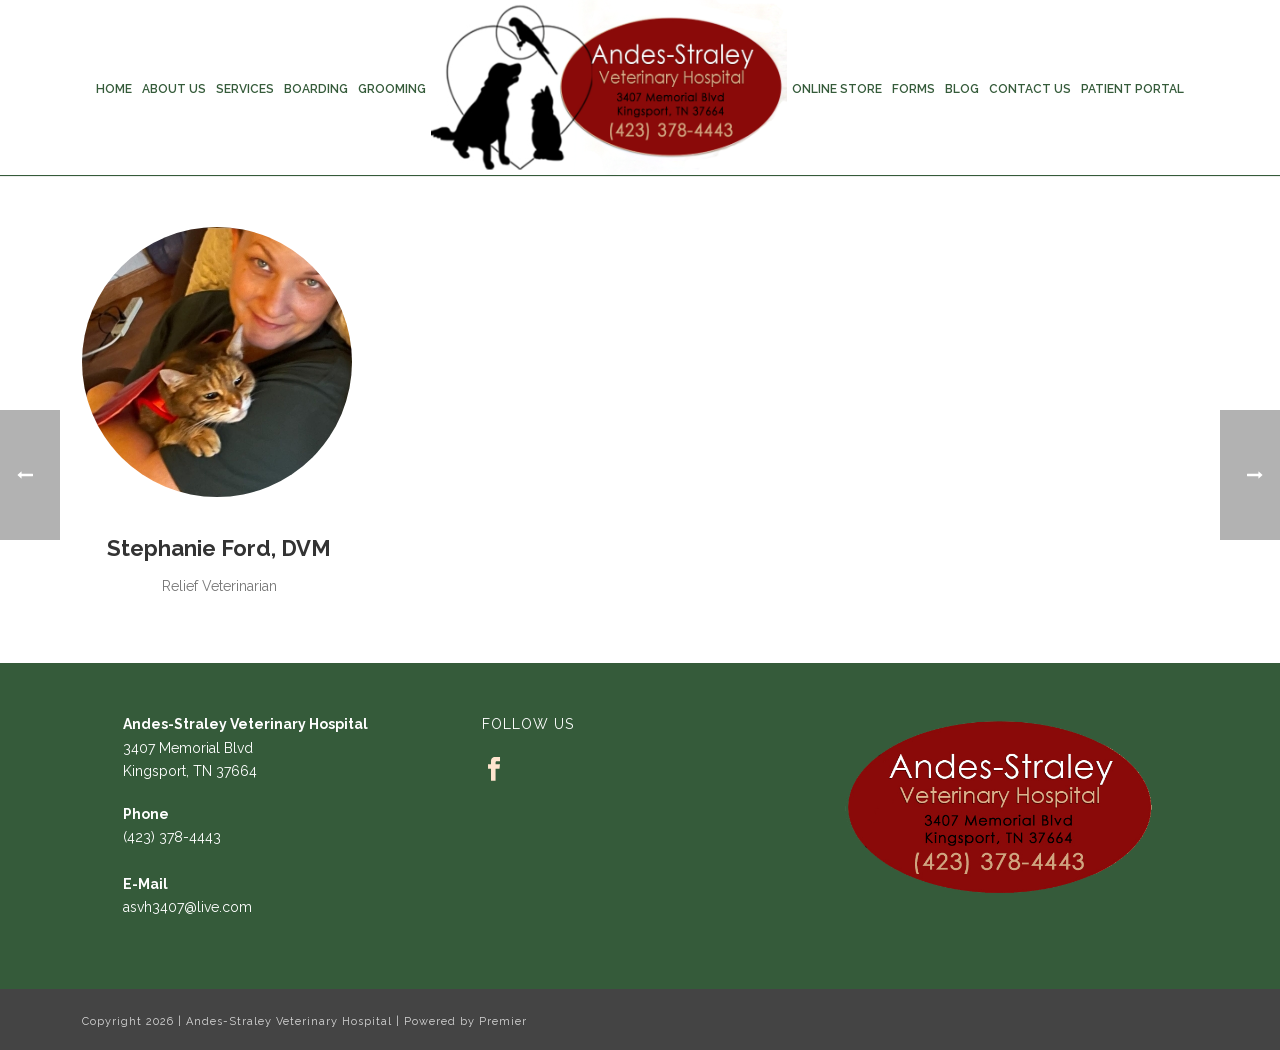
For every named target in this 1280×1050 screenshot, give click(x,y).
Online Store (837, 89)
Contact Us (1030, 89)
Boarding (316, 89)
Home (114, 89)
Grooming (392, 89)
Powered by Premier (465, 1021)
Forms (913, 89)
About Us (174, 89)
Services (245, 89)
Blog (962, 89)
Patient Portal (1132, 89)
